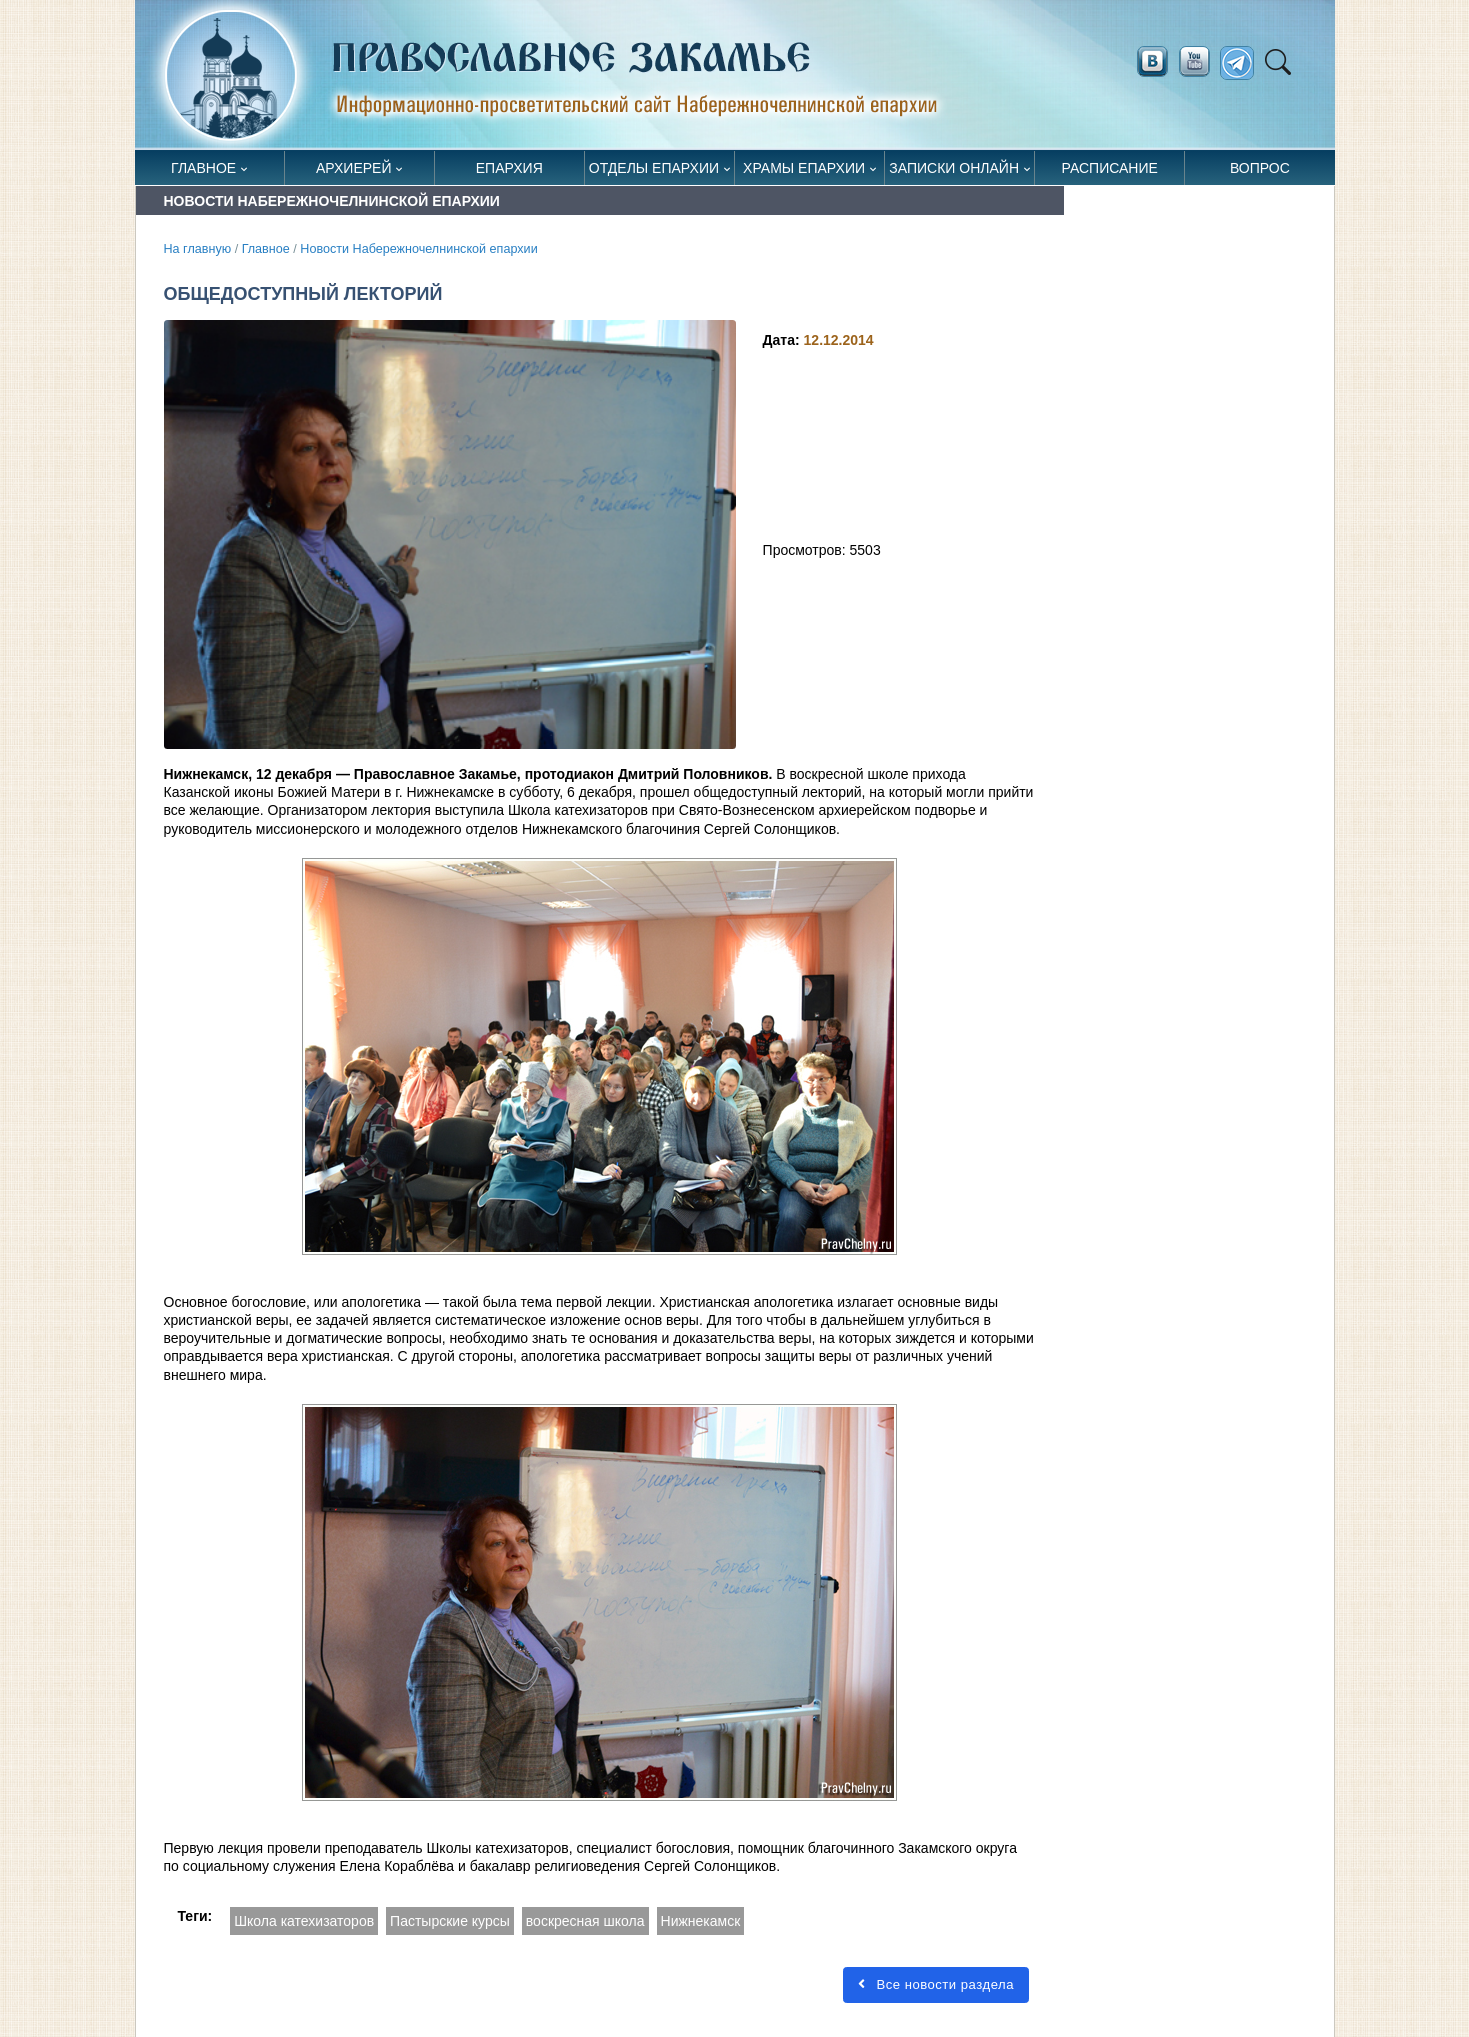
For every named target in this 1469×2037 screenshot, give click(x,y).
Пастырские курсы (450, 1921)
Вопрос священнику (1259, 172)
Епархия (509, 168)
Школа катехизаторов (304, 1921)
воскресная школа (585, 1921)
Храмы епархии (804, 168)
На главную (198, 249)
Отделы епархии (654, 168)
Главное (203, 168)
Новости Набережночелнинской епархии (418, 249)
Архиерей (354, 168)
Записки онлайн (954, 168)
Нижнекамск (701, 1921)
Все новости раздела (936, 1984)
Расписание (1110, 168)
